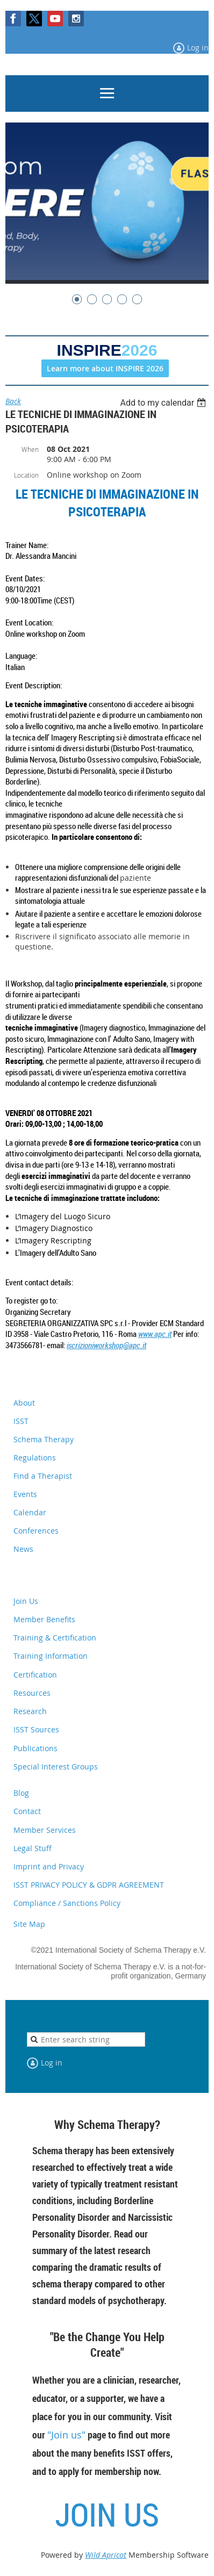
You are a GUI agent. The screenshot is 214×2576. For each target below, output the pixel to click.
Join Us (25, 1601)
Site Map (29, 1924)
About (24, 1403)
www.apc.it (155, 1333)
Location (26, 475)
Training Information (50, 1656)
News (23, 1549)
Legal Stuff (32, 1848)
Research (30, 1711)
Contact (27, 1811)
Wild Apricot (105, 2555)
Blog (21, 1793)
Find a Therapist (42, 1476)
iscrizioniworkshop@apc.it (106, 1345)
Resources (32, 1693)
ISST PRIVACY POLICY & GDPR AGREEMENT (88, 1885)
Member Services (44, 1830)
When (30, 449)
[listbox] (164, 402)
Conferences (36, 1531)
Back (13, 401)
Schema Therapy (43, 1439)
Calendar (29, 1512)
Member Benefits (44, 1619)
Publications (35, 1748)
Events (25, 1494)
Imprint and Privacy (48, 1866)
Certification (35, 1675)
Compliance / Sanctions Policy (66, 1903)
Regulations (34, 1457)
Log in (198, 47)
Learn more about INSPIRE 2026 (105, 368)
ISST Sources (36, 1729)
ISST (20, 1421)
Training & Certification (54, 1637)
